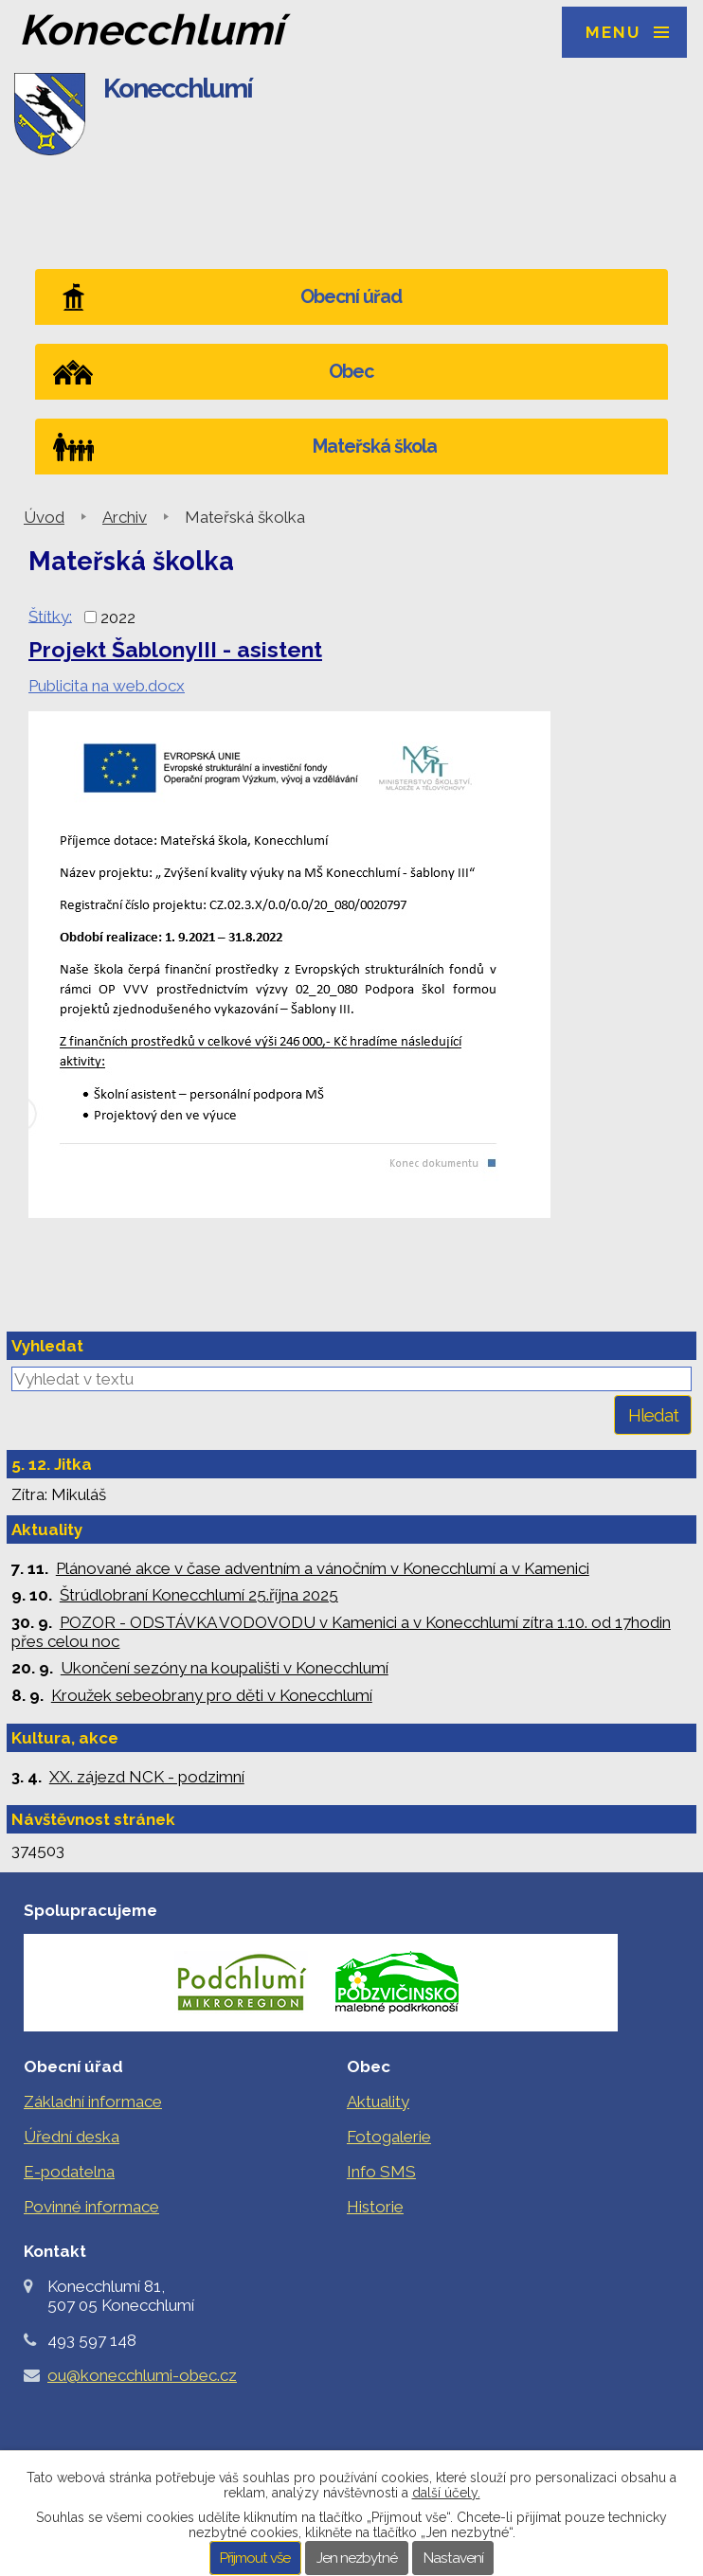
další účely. (446, 2492)
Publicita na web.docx (106, 685)
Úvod (44, 517)
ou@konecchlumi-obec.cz (142, 2375)
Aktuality (378, 2101)
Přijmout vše (255, 2558)
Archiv (124, 517)
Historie (375, 2206)
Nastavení (453, 2558)
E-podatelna (69, 2171)
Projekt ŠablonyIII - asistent (175, 649)
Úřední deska (71, 2136)
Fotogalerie (389, 2136)
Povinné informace (91, 2206)
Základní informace (93, 2101)
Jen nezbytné (356, 2558)
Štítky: (50, 615)
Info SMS (381, 2171)
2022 (117, 617)
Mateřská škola (375, 446)
